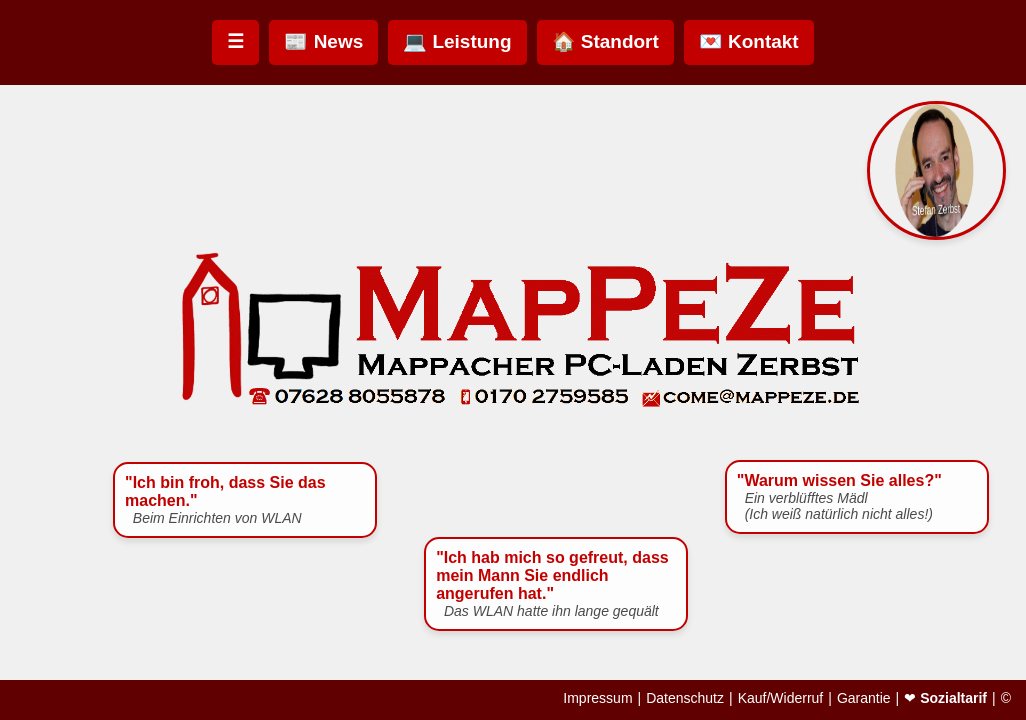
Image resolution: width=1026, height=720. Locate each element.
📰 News (323, 41)
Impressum (597, 698)
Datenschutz (685, 698)
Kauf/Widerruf (781, 698)
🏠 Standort (605, 41)
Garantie (864, 698)
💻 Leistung (457, 41)
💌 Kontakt (749, 41)
